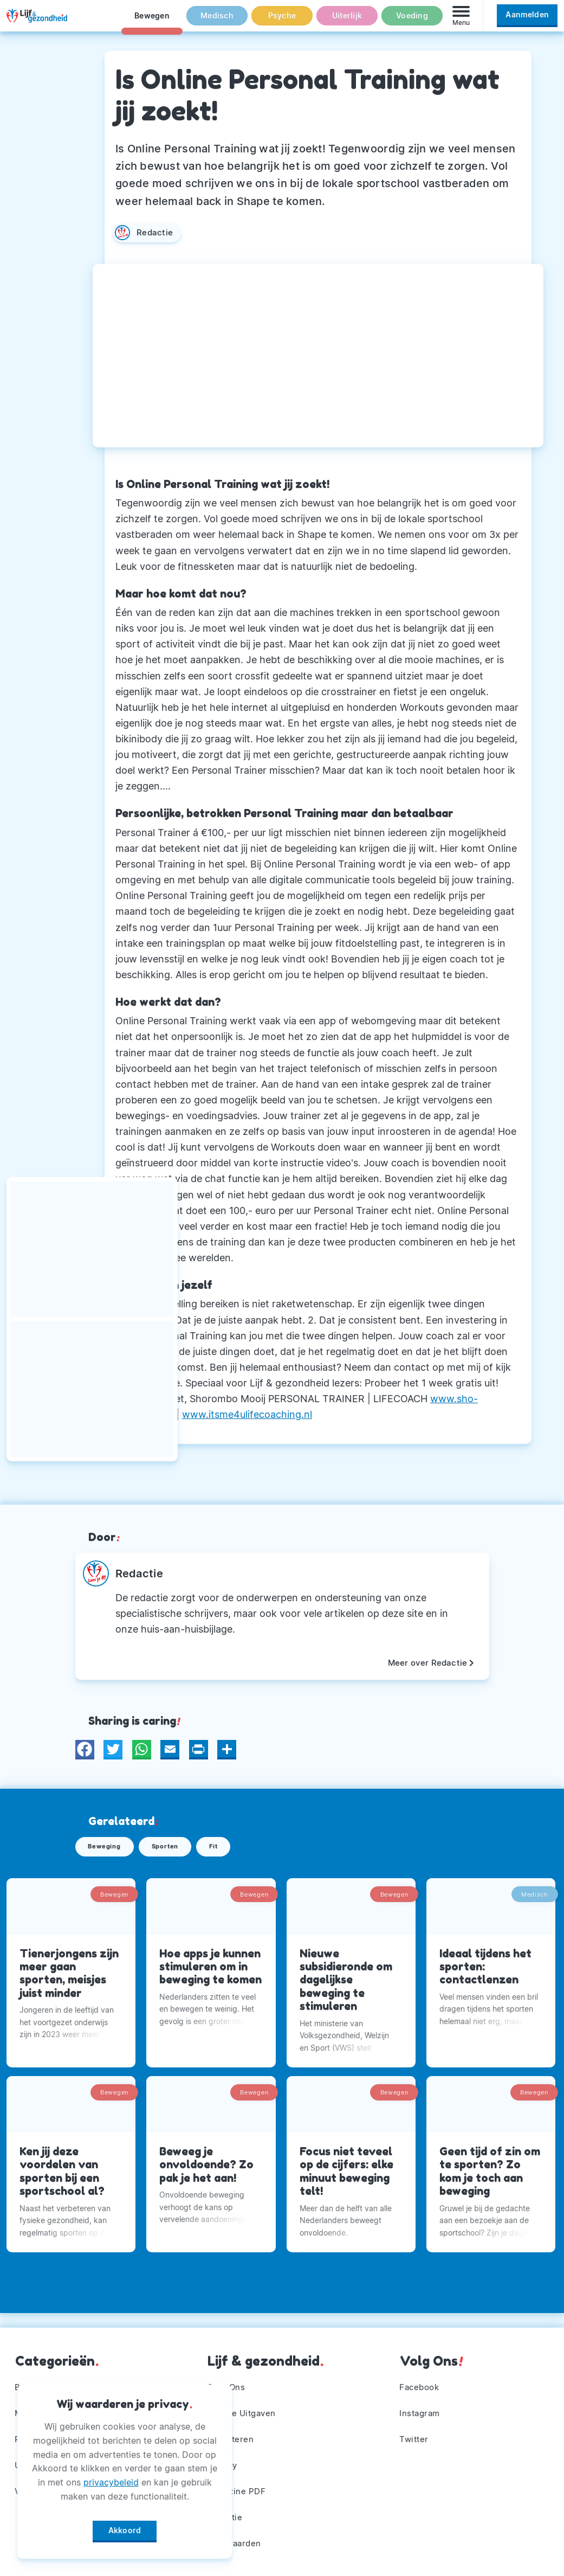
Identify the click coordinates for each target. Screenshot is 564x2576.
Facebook (421, 2380)
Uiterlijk (346, 21)
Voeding (412, 21)
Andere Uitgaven (244, 2407)
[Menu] (461, 21)
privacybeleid (111, 2478)
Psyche (282, 21)
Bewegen (152, 21)
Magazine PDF (239, 2488)
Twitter (415, 2434)
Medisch (217, 21)
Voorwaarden (236, 2542)
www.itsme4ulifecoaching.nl (247, 1414)
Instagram (421, 2407)
